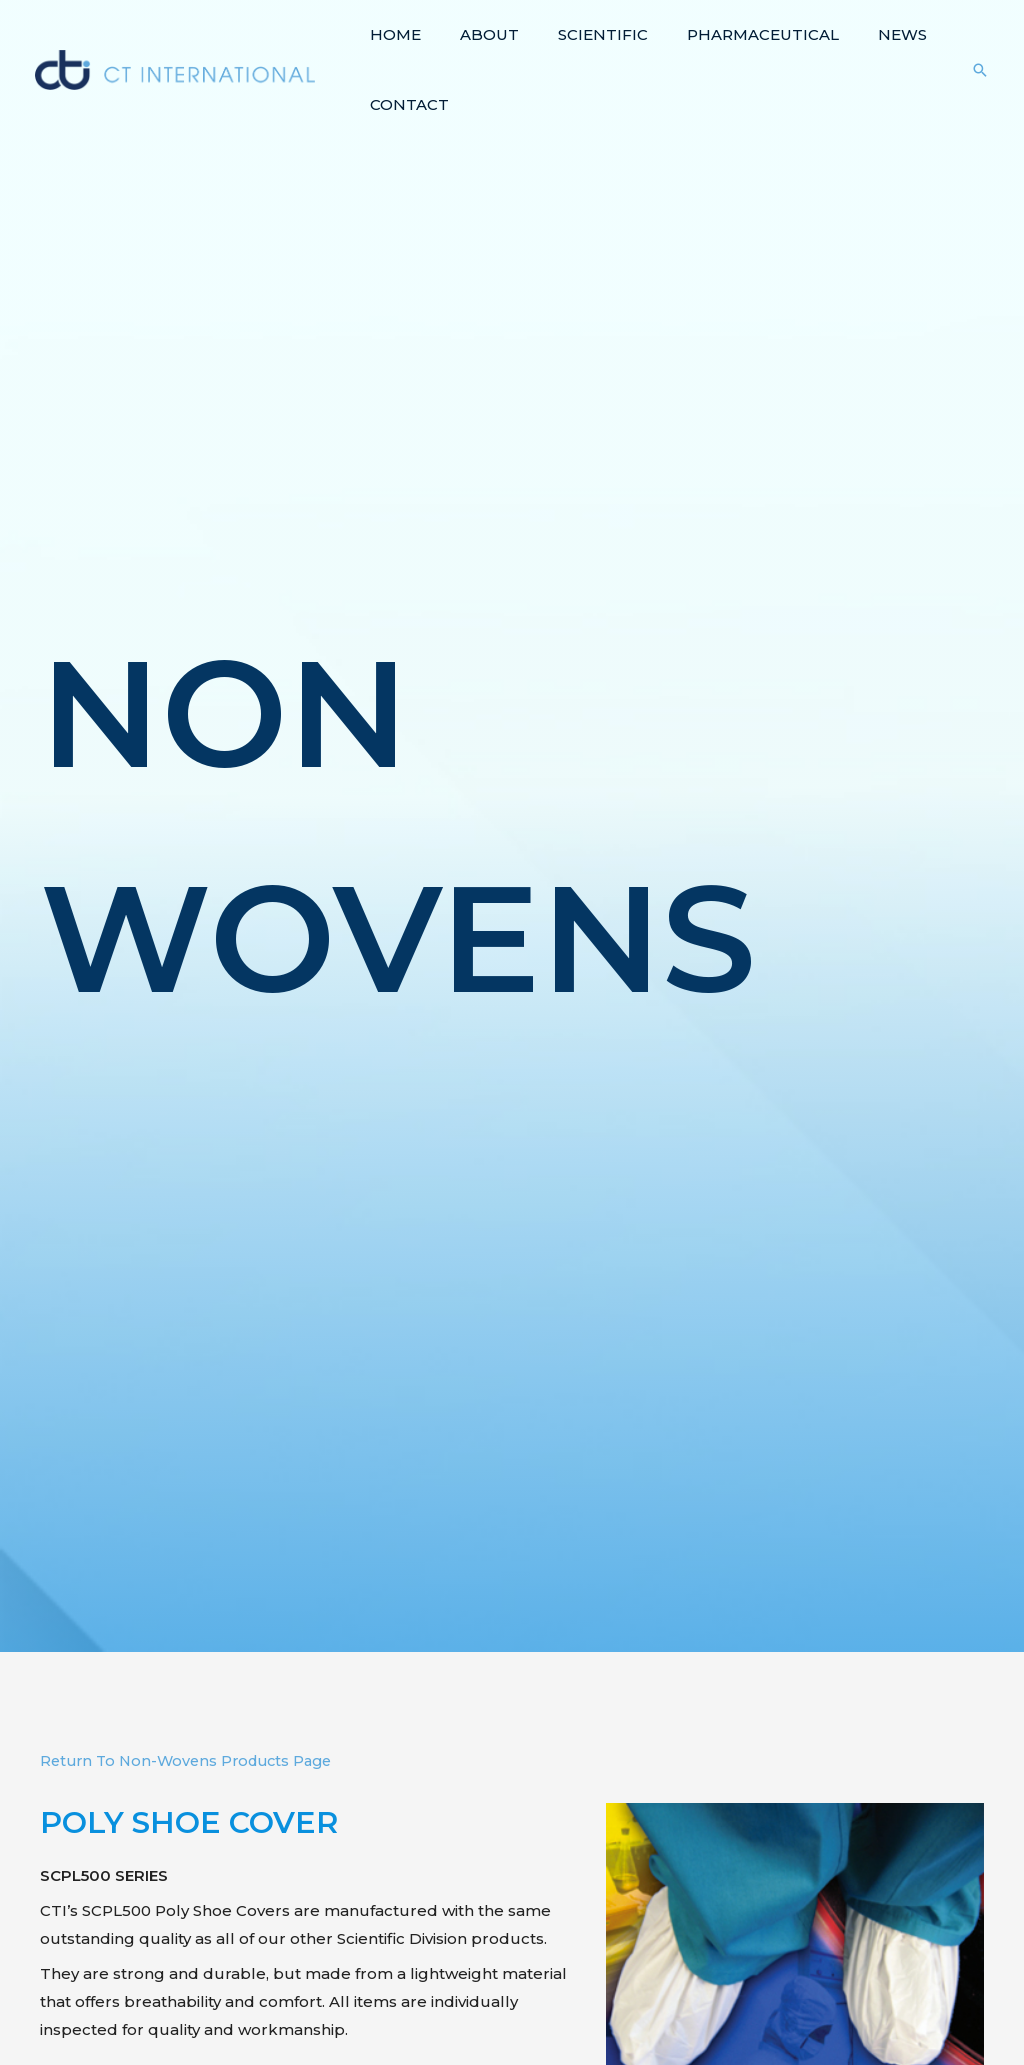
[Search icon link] (980, 70)
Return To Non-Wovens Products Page (193, 1760)
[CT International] (175, 68)
